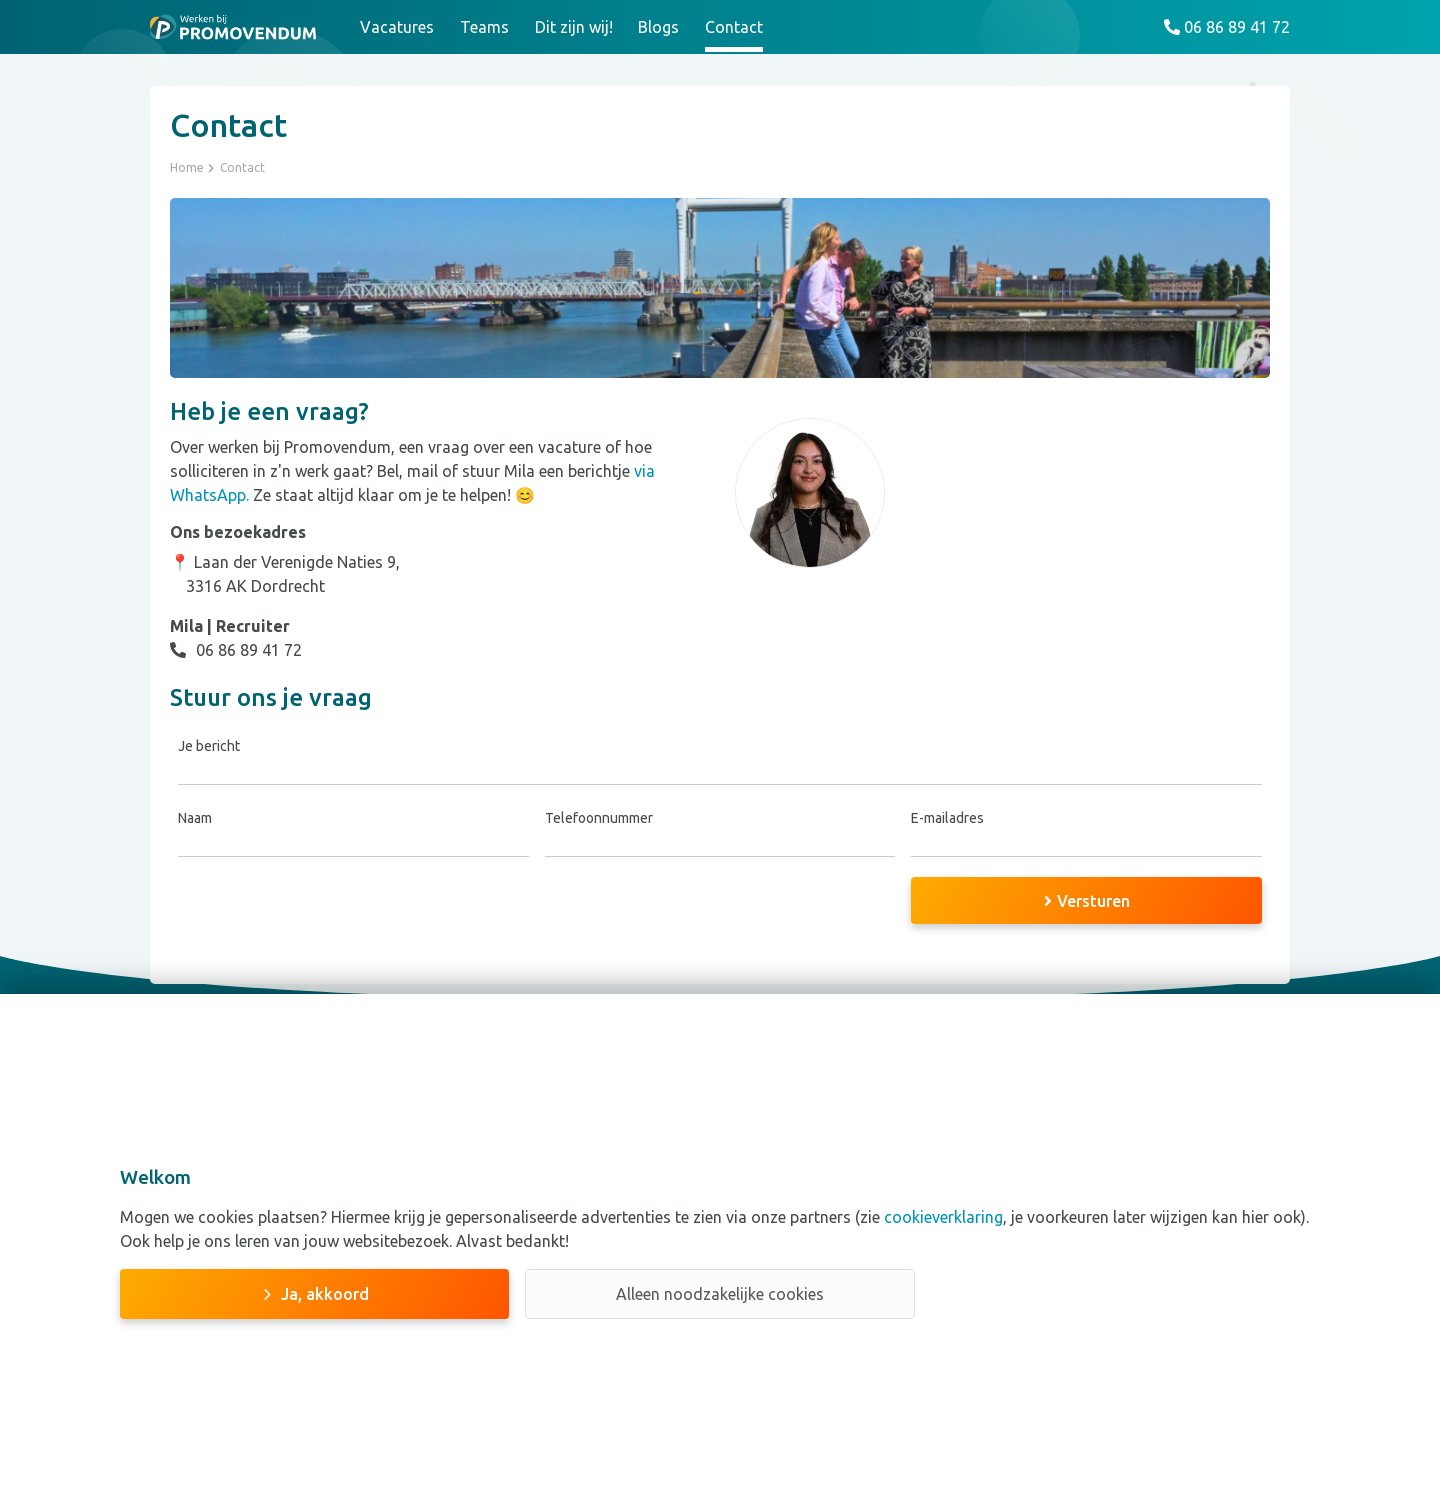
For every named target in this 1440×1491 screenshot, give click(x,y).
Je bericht (209, 746)
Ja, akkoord (325, 1294)
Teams (484, 27)
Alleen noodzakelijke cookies (720, 1294)
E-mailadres (947, 818)
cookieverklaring (941, 1217)
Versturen (1087, 901)
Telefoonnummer (599, 818)
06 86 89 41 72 (236, 650)
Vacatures (397, 27)
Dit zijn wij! (574, 27)
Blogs (658, 27)
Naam (195, 818)
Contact (734, 27)
